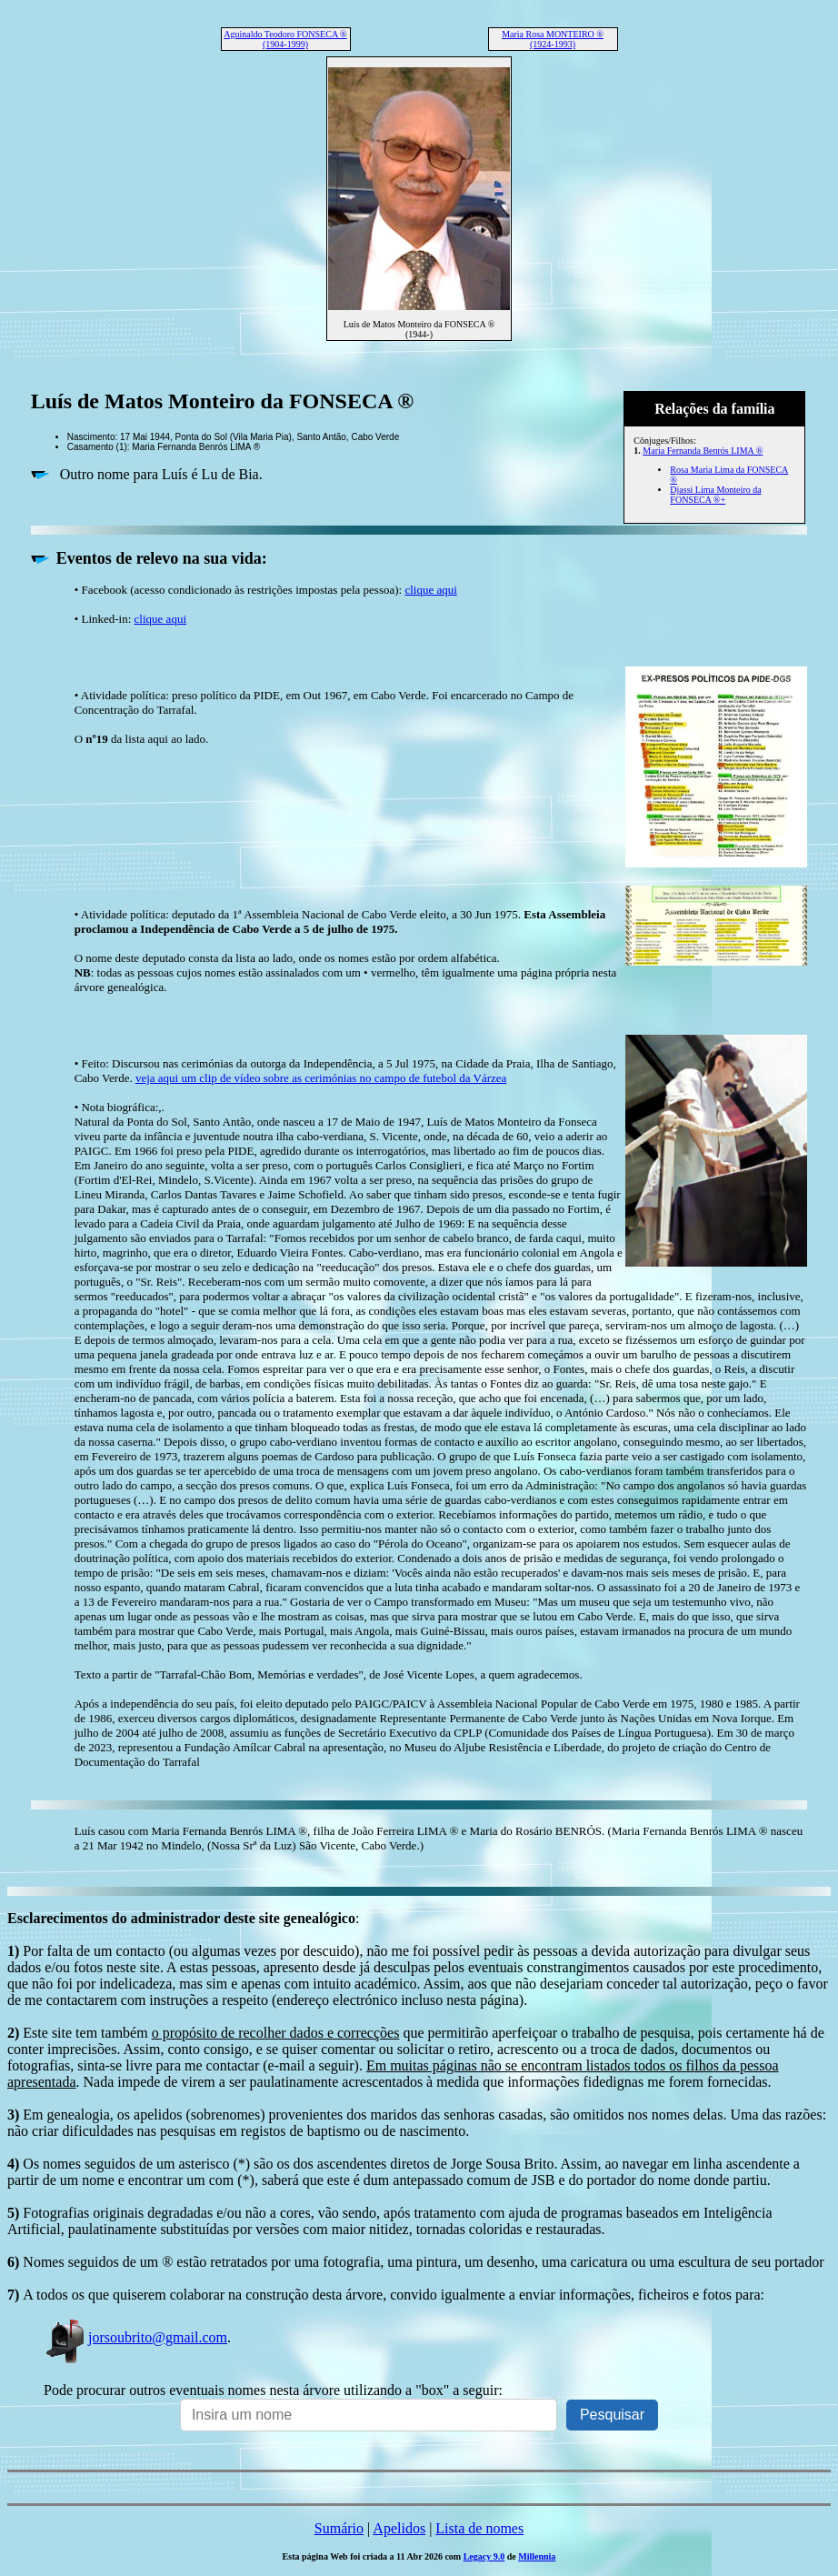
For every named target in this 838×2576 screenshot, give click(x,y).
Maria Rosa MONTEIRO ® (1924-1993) (553, 39)
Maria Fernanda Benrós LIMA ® (703, 451)
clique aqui (430, 589)
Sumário (339, 2528)
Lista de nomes (479, 2528)
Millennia (536, 2556)
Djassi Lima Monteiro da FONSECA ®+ (715, 495)
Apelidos (399, 2528)
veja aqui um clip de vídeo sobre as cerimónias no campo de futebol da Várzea (320, 1078)
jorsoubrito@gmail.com (135, 2337)
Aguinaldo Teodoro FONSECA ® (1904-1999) (285, 39)
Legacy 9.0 (484, 2556)
